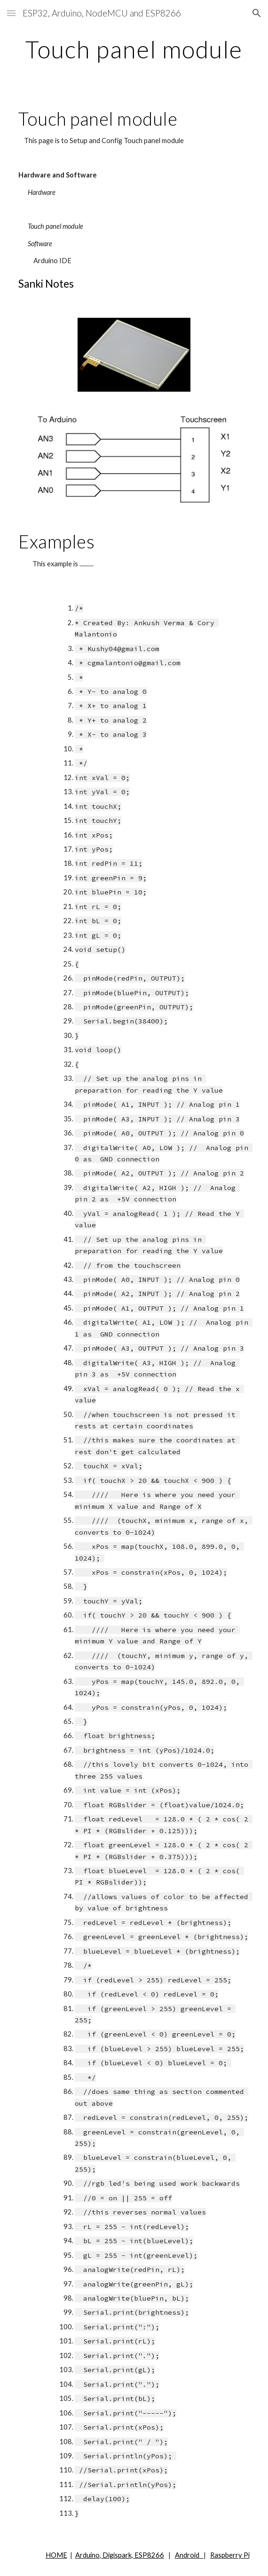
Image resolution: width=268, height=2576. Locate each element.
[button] (11, 13)
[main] (134, 49)
